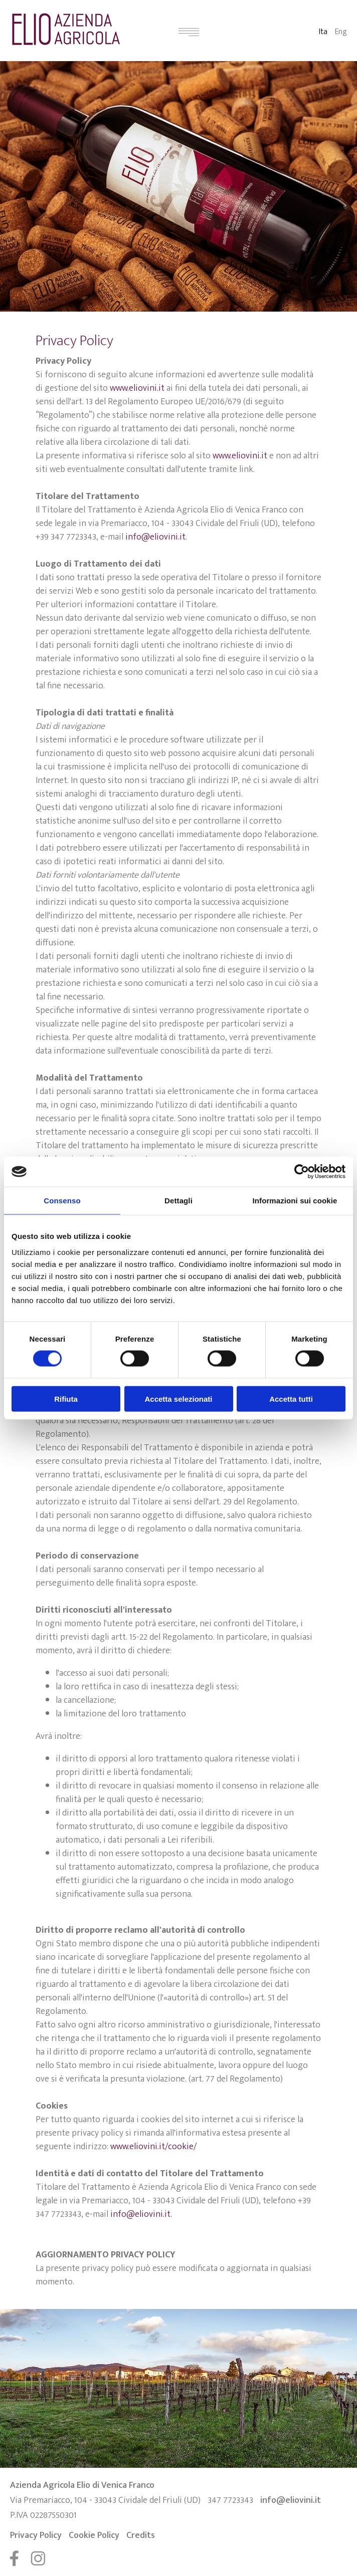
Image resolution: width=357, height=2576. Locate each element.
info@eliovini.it (155, 537)
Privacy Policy (36, 2535)
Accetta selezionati (178, 1398)
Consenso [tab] (62, 1200)
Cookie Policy (94, 2535)
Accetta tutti (291, 1398)
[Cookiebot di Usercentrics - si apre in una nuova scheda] (301, 1171)
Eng (341, 32)
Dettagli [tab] (178, 1200)
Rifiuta (66, 1398)
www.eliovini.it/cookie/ (153, 2146)
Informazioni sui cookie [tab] (295, 1200)
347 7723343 (230, 2500)
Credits (140, 2535)
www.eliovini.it (137, 388)
